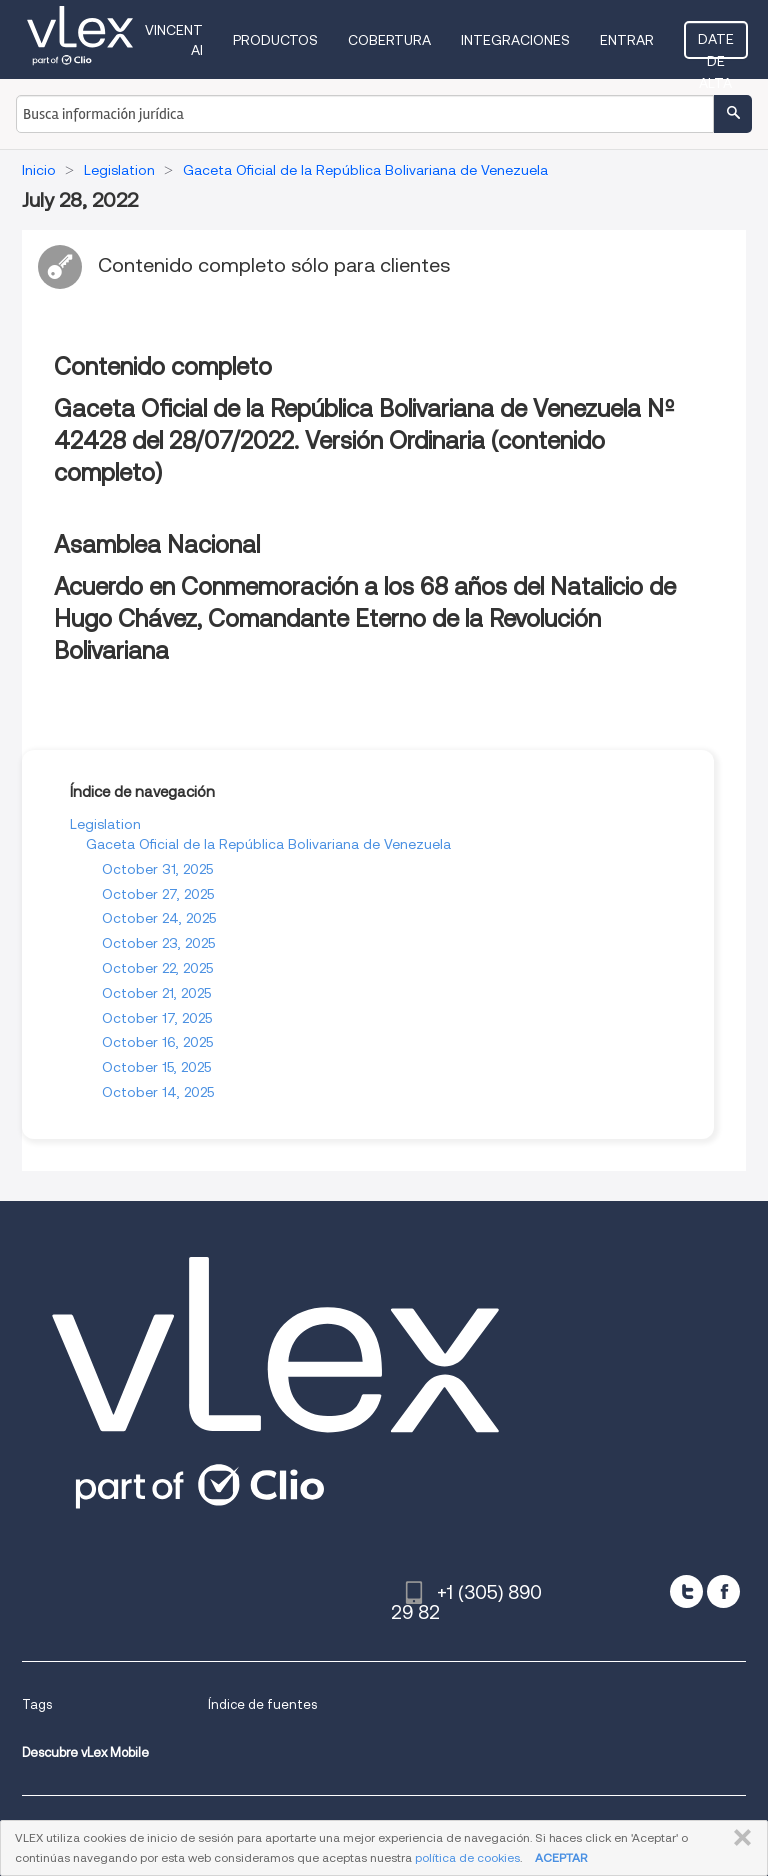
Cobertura (389, 40)
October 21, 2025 (156, 993)
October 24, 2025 (159, 918)
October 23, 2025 (158, 943)
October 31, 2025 (157, 869)
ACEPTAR (561, 1857)
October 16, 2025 (157, 1042)
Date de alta (716, 45)
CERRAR (738, 1838)
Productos (275, 40)
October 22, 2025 (157, 968)
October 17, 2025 (157, 1018)
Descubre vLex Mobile (85, 1752)
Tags (37, 1704)
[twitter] (686, 1591)
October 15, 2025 (156, 1067)
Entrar (627, 40)
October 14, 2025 (158, 1092)
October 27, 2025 (158, 894)
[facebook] (723, 1591)
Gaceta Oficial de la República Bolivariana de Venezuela (268, 844)
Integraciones (515, 40)
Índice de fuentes (262, 1704)
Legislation (105, 824)
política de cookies (467, 1857)
